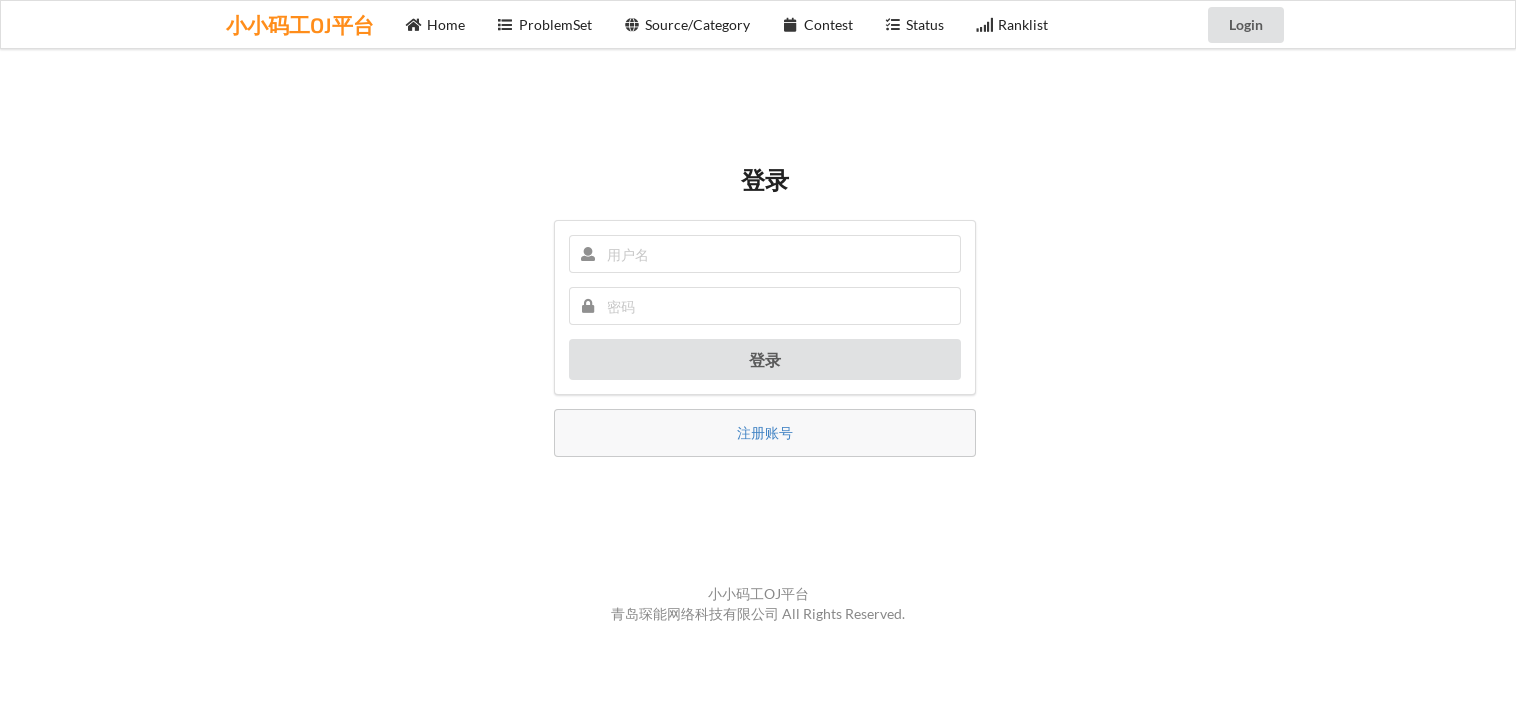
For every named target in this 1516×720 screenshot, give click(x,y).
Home (436, 24)
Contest (817, 24)
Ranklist (1012, 24)
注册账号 (765, 432)
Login (1246, 24)
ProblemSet (544, 24)
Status (915, 24)
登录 (765, 359)
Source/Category (687, 24)
